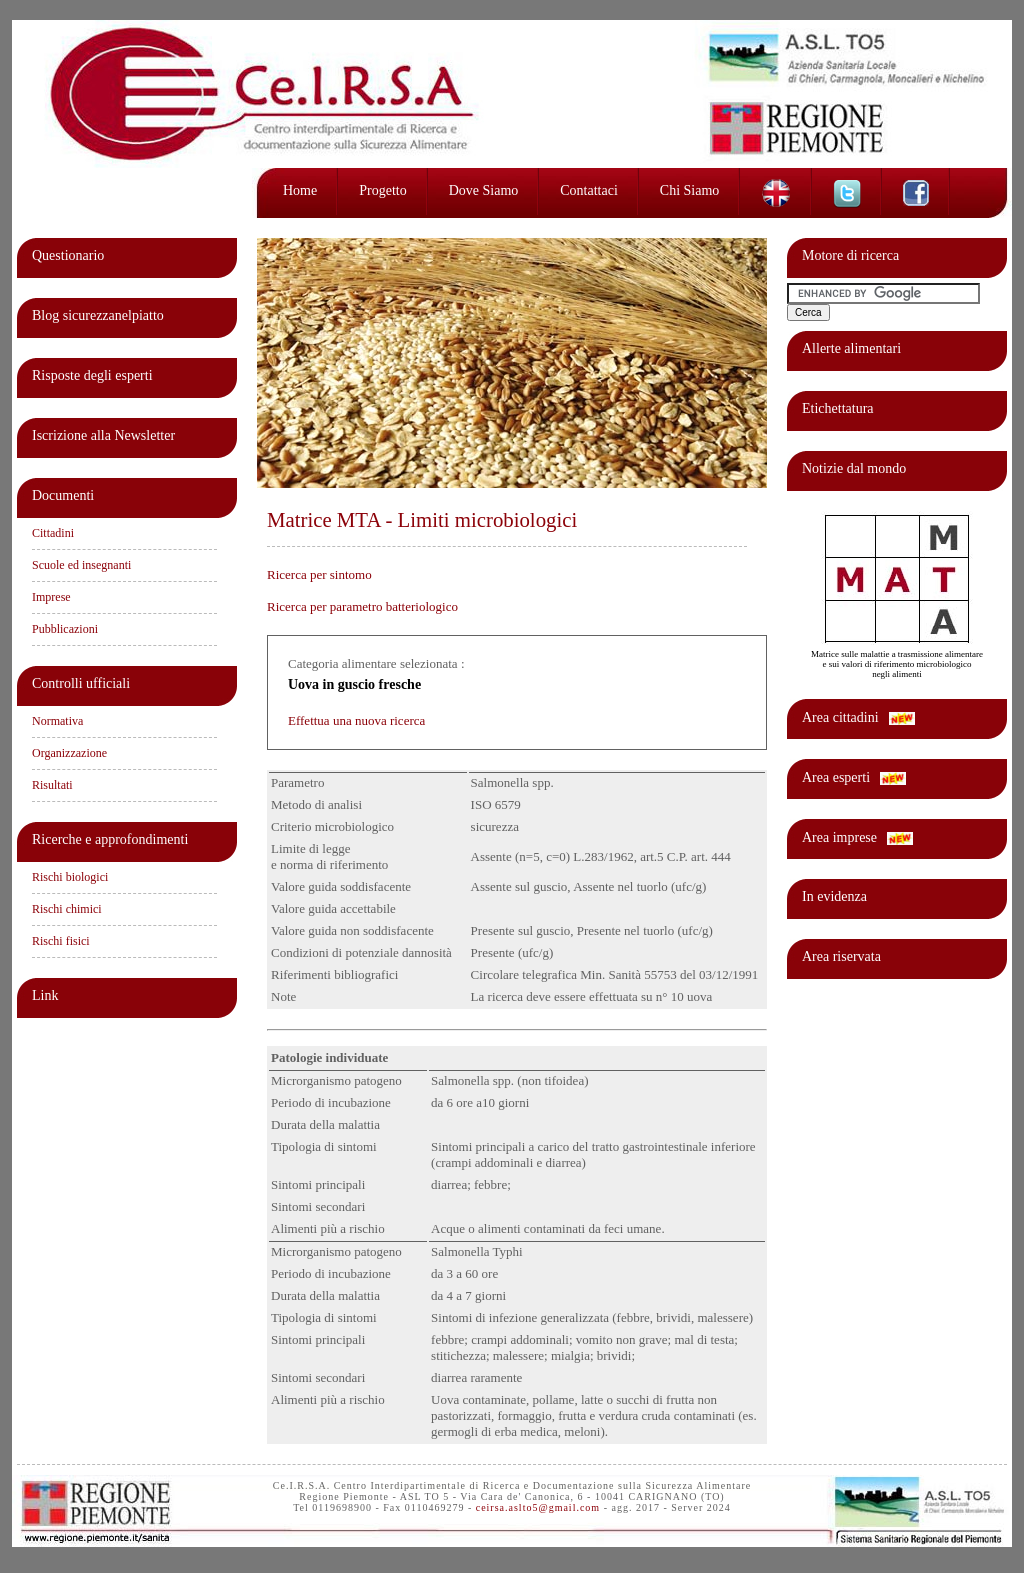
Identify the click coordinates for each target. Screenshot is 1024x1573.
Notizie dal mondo (854, 468)
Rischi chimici (67, 909)
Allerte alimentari (851, 348)
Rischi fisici (61, 941)
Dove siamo (484, 190)
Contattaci (589, 190)
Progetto (382, 190)
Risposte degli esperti (92, 375)
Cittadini (53, 533)
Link (45, 995)
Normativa (57, 721)
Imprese (51, 597)
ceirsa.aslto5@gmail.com (538, 1507)
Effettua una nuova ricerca (356, 720)
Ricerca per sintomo (319, 574)
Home (300, 190)
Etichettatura (838, 408)
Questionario (68, 255)
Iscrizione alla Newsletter (103, 435)
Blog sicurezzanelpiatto (98, 315)
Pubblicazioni (65, 629)
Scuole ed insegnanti (81, 565)
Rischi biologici (70, 877)
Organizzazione (69, 753)
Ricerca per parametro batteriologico (362, 606)
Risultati (52, 785)
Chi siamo (690, 190)
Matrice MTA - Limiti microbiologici (422, 519)
